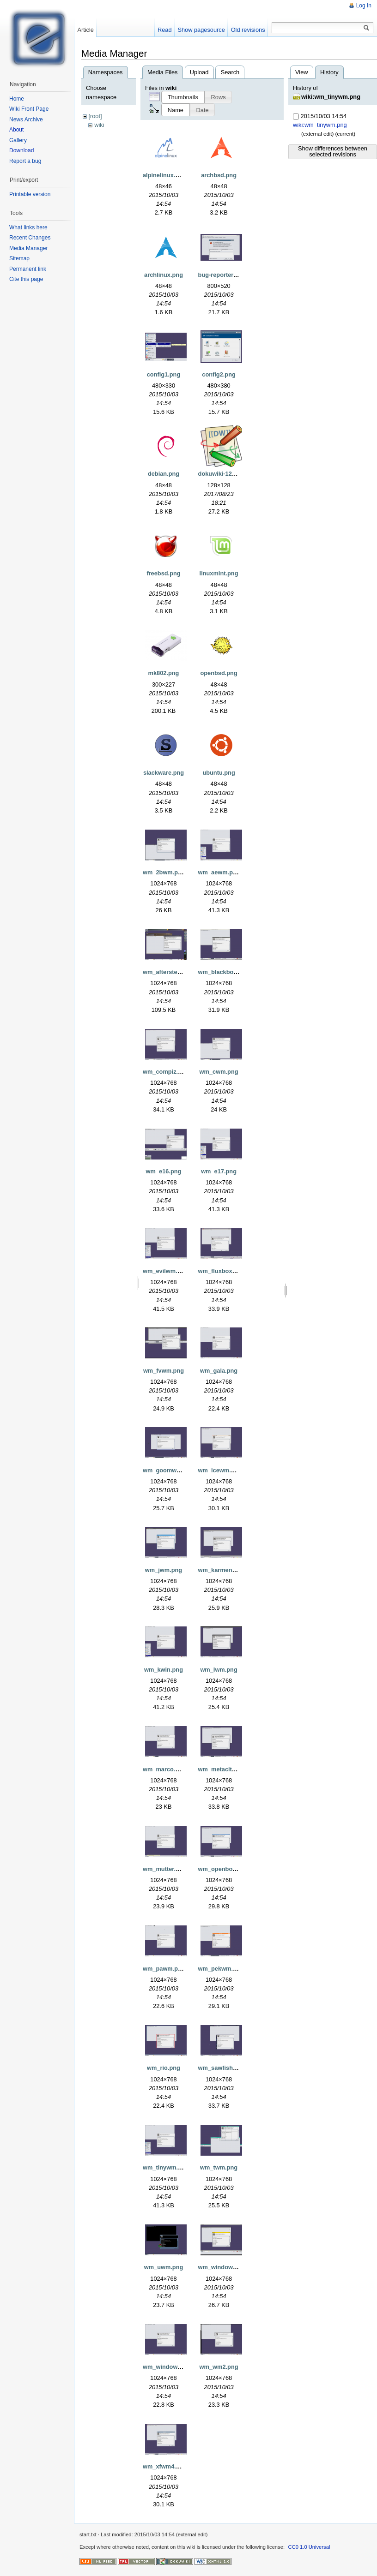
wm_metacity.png (222, 1769)
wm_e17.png (219, 1171)
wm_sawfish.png (221, 2067)
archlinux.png (163, 274)
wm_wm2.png (219, 2366)
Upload (199, 72)
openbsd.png (218, 672)
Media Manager (28, 248)
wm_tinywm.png (166, 2167)
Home (16, 99)
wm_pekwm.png (221, 1968)
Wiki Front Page (29, 109)
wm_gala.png (218, 1370)
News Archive (26, 119)
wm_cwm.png (219, 1071)
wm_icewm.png (220, 1470)
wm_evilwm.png (165, 1270)
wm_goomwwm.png (171, 1470)
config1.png (164, 374)
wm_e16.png (164, 1171)
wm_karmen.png (221, 1569)
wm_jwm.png (163, 1569)
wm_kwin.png (163, 1669)
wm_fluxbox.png (221, 1270)
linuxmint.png (219, 573)
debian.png (163, 473)
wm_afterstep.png (168, 971)
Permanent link (27, 269)
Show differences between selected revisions (332, 151)
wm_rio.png (163, 2067)
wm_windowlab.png (226, 2267)
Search (230, 72)
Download (21, 150)
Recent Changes (29, 237)
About (16, 129)
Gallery (18, 140)
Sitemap (19, 258)
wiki (99, 124)
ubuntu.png (218, 772)
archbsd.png (219, 175)
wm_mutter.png (165, 1868)
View (301, 72)
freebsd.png (163, 573)
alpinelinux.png (164, 175)
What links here (28, 227)
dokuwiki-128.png (223, 473)
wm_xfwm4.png (165, 2466)
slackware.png (163, 772)
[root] (95, 116)
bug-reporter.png (222, 274)
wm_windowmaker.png (175, 2366)
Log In (363, 5)
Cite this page (26, 279)
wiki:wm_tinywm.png (330, 96)
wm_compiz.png (166, 1071)
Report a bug (25, 161)
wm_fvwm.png (163, 1370)
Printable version (29, 194)
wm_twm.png (218, 2167)
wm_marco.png (164, 1769)
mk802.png (163, 672)
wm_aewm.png (219, 872)
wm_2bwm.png (164, 872)
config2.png (219, 374)
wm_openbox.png (223, 1868)
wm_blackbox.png (223, 971)
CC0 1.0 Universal (309, 2547)
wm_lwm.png (218, 1669)
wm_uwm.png (163, 2267)
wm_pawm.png (164, 1968)
